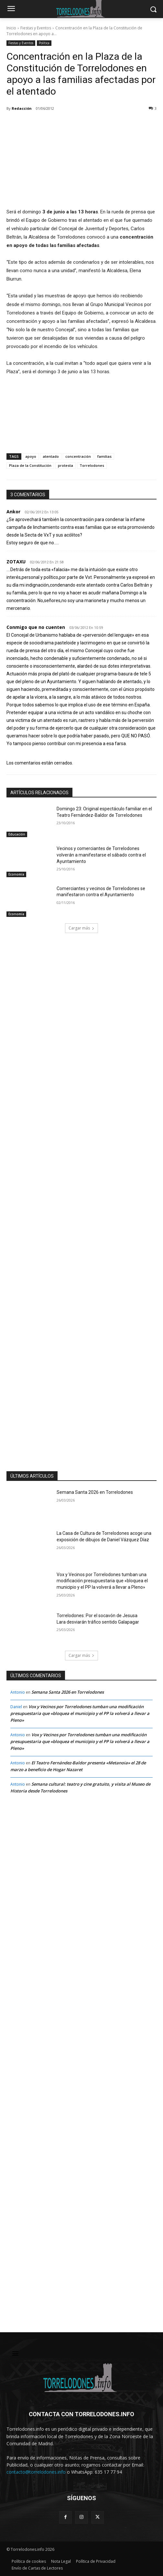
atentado (51, 456)
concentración (78, 456)
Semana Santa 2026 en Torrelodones (95, 1492)
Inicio (11, 28)
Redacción (22, 108)
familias (104, 456)
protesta (65, 465)
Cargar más (81, 928)
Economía (16, 874)
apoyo (30, 456)
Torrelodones (92, 465)
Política (44, 43)
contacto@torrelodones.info (36, 2472)
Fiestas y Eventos (35, 28)
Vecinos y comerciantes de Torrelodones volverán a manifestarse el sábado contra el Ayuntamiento (101, 855)
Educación (16, 834)
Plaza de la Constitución (30, 465)
